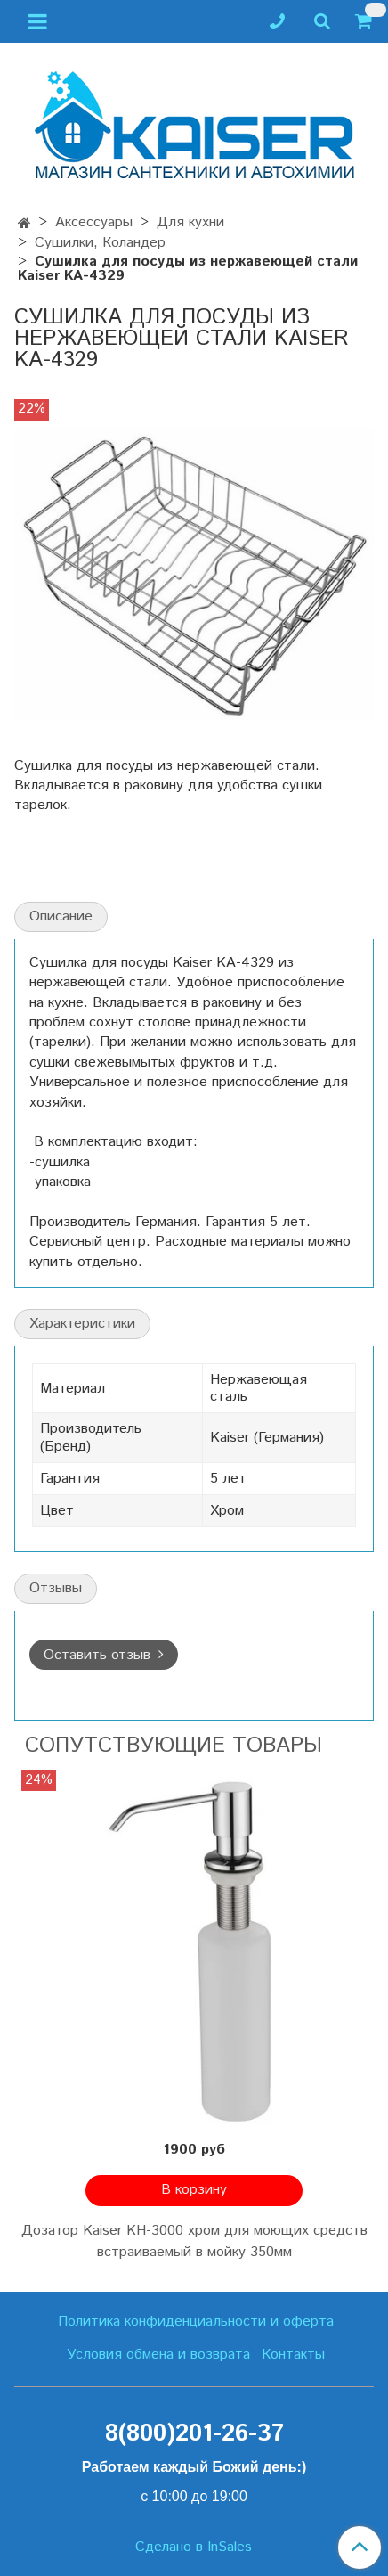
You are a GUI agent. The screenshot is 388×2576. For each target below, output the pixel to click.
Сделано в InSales (193, 2547)
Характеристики (82, 1323)
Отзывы (55, 1588)
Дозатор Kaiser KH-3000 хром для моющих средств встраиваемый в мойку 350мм (194, 2241)
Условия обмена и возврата (158, 2354)
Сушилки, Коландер (100, 243)
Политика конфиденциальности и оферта (196, 2321)
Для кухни (190, 222)
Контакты (293, 2354)
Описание (61, 916)
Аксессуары (94, 222)
